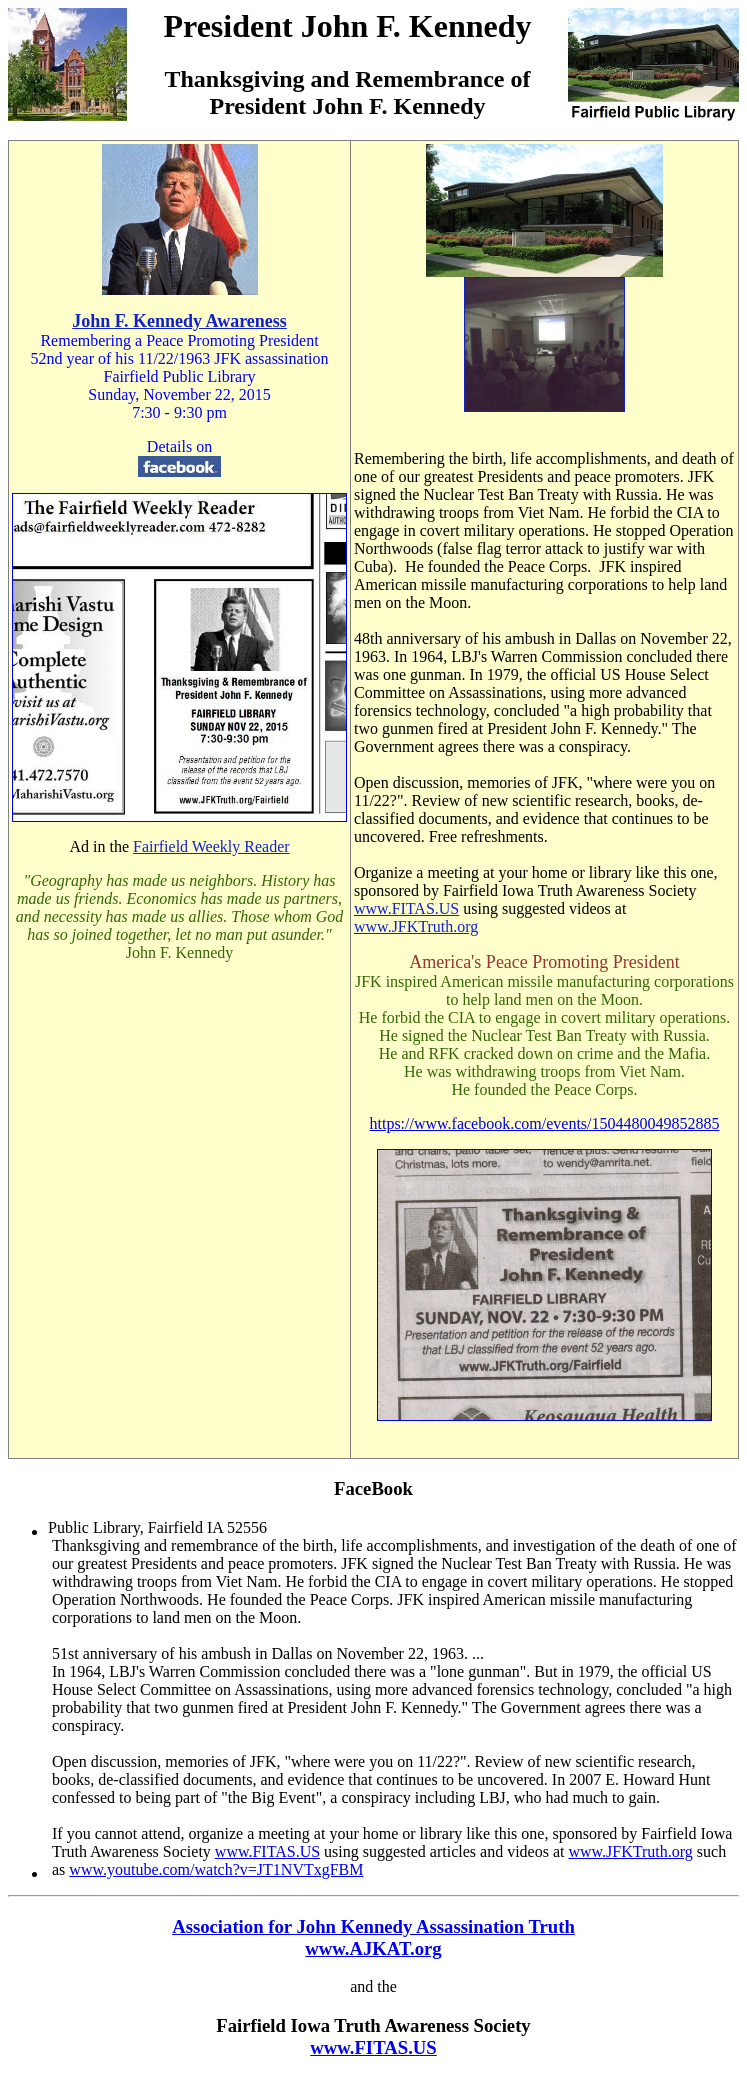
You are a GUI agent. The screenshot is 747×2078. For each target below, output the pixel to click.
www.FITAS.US (406, 908)
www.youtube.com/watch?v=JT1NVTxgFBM (216, 1869)
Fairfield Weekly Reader (211, 846)
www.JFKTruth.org (416, 926)
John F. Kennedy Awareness (179, 321)
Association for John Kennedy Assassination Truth (373, 1926)
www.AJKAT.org (373, 1948)
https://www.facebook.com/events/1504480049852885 (544, 1123)
